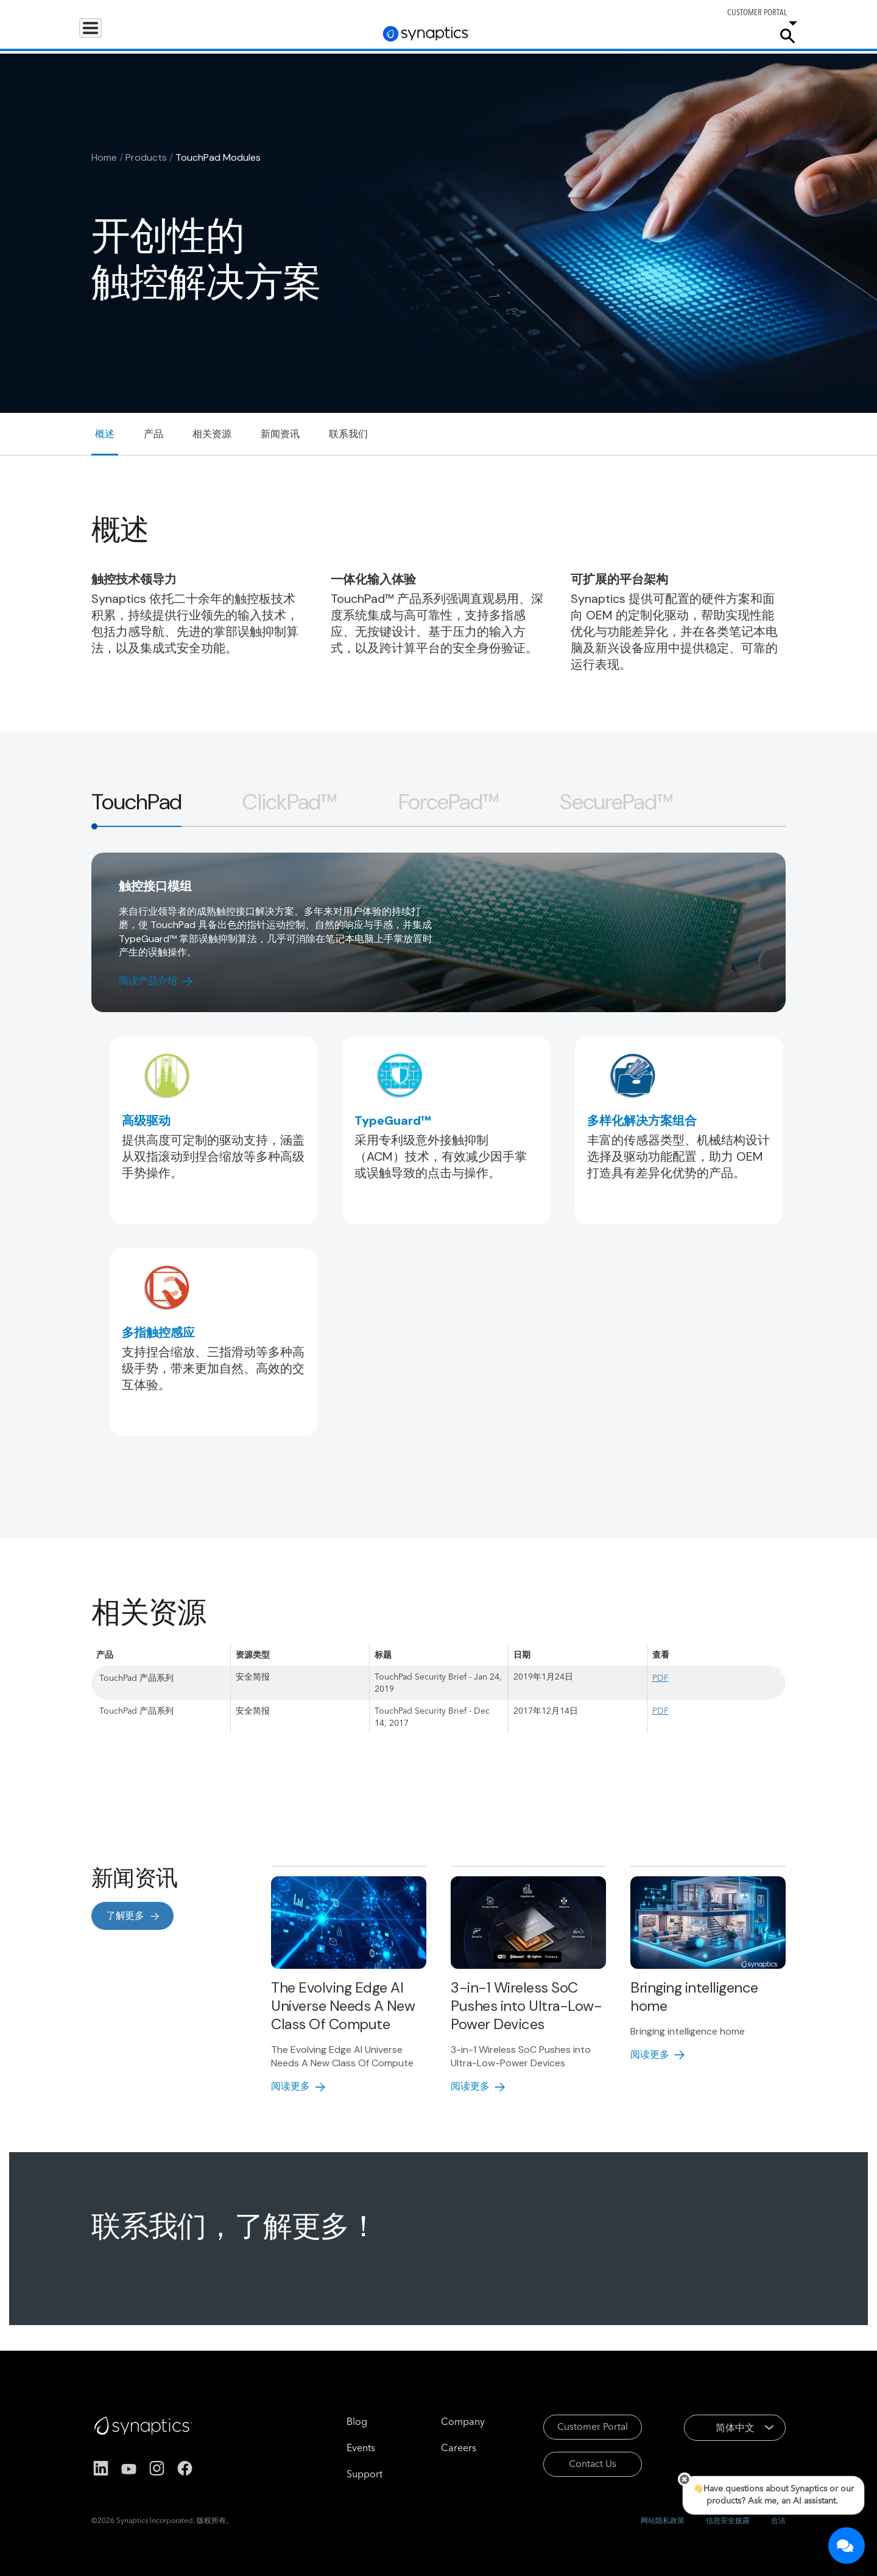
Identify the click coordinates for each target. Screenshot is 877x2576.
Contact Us (576, 2466)
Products (106, 35)
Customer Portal (577, 2427)
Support (634, 35)
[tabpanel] (438, 1173)
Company (741, 35)
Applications (172, 35)
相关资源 (211, 434)
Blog (339, 2421)
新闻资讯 (280, 434)
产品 (153, 434)
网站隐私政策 (663, 2520)
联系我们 (348, 434)
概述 (104, 434)
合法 (778, 2520)
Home (104, 157)
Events (343, 2447)
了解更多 (125, 1915)
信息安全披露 (728, 2520)
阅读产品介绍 (148, 980)
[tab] (136, 802)
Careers (690, 36)
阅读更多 (290, 2086)
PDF (660, 1677)
